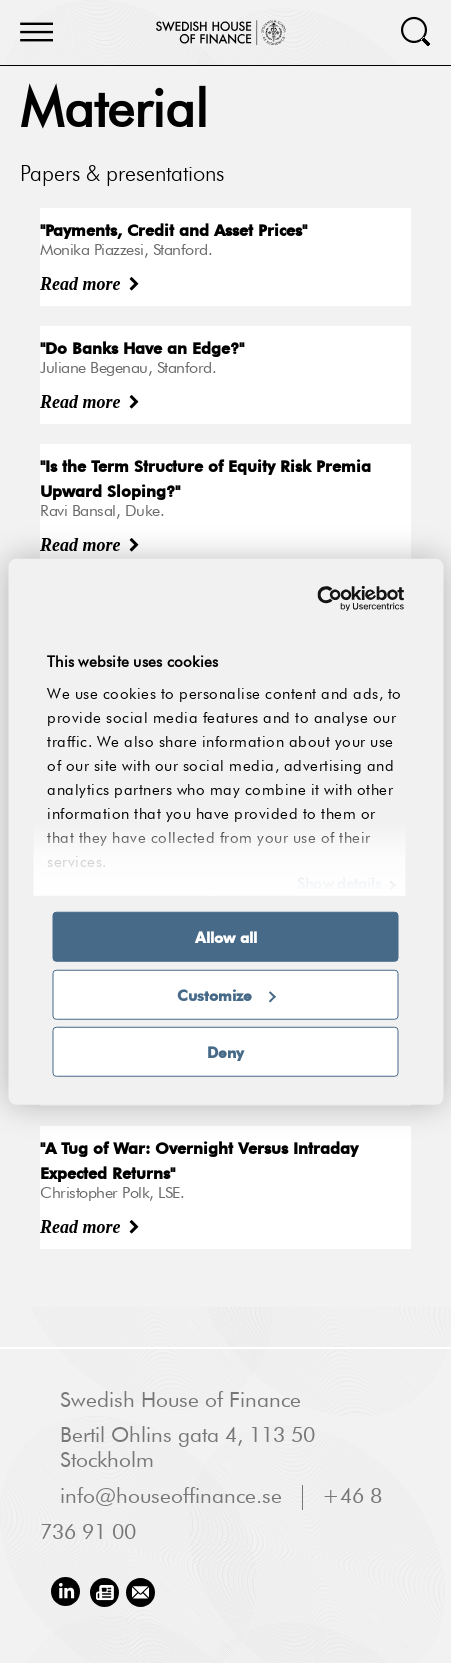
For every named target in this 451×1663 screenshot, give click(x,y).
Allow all (226, 937)
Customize (226, 994)
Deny (225, 1052)
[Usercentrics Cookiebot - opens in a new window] (316, 598)
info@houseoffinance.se (171, 1497)
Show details (339, 884)
